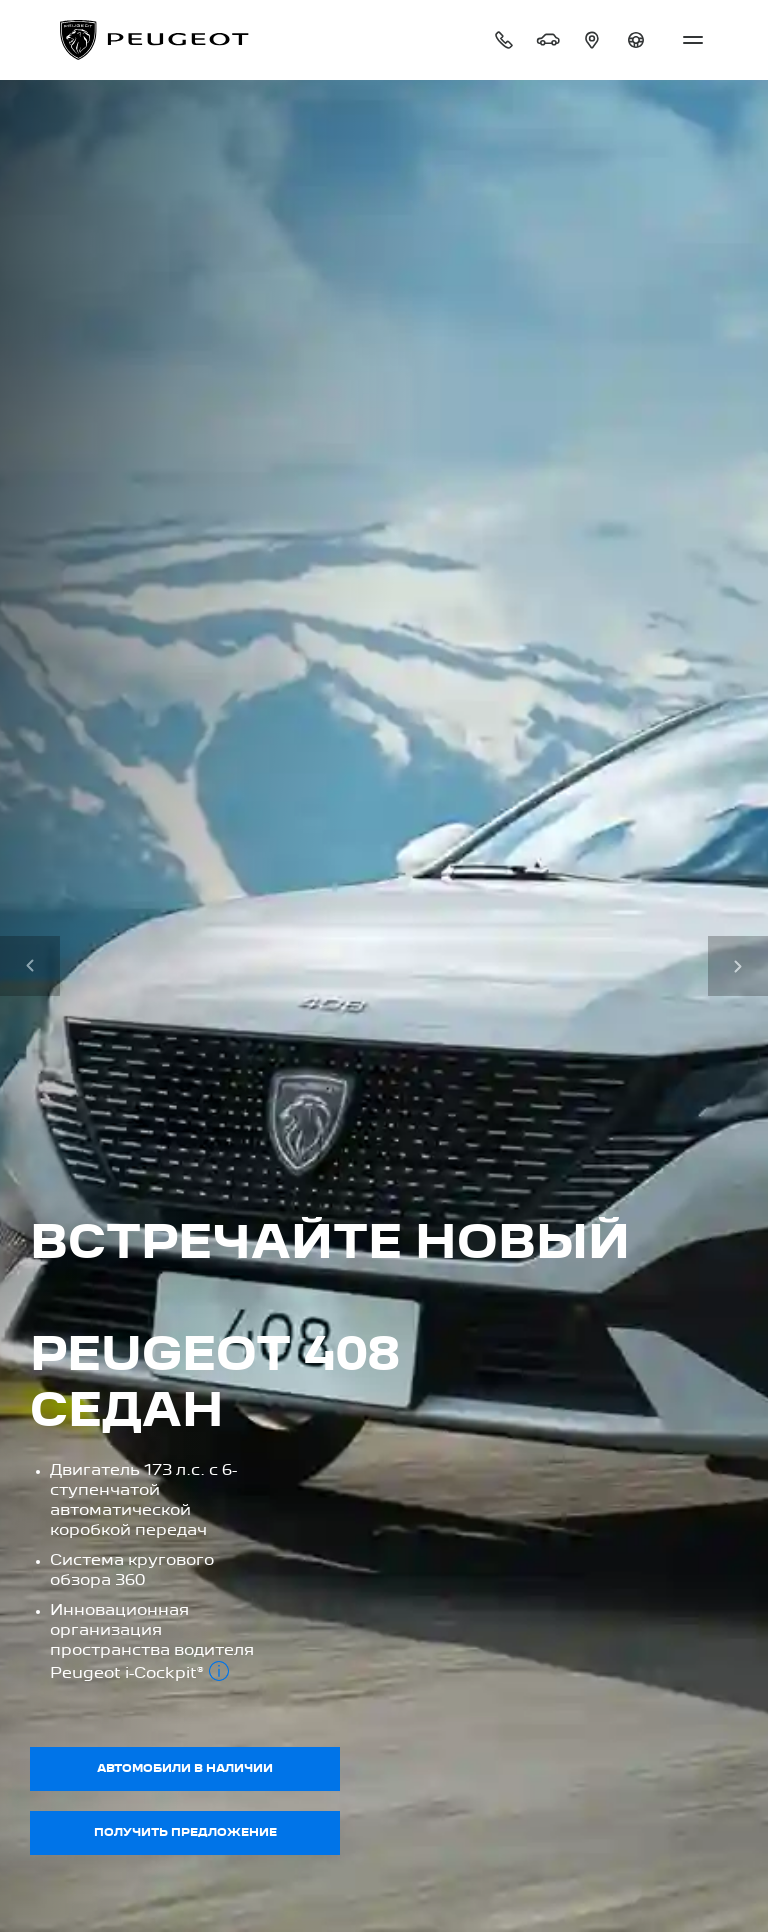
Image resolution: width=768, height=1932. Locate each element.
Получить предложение (185, 1833)
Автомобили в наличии (185, 1769)
